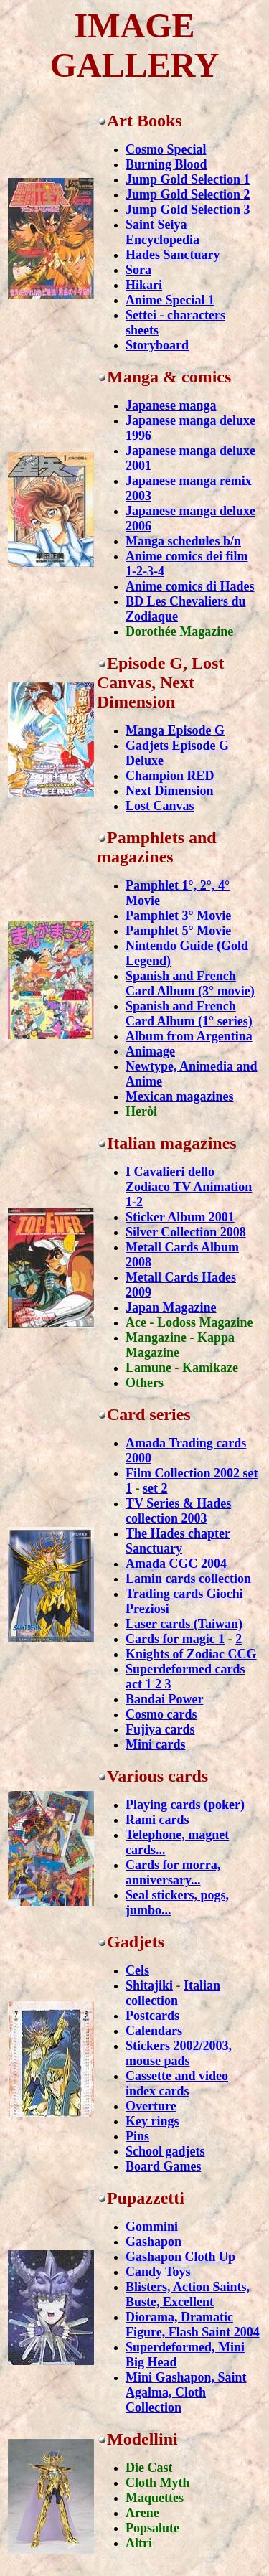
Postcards (152, 2015)
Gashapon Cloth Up (180, 2257)
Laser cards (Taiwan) (184, 1624)
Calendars (154, 2030)
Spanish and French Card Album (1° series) (189, 1013)
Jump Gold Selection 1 (188, 179)
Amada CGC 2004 (176, 1563)
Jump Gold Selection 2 (188, 194)
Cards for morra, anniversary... (173, 1872)
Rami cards (157, 1820)
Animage (150, 1051)
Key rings (152, 2121)
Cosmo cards (161, 1714)
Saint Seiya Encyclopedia (162, 232)
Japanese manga (171, 405)
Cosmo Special (166, 149)
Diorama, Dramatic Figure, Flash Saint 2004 (193, 2324)
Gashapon (153, 2241)
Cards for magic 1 (175, 1639)
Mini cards (156, 1744)
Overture (151, 2106)
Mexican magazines (179, 1096)
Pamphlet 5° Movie (178, 930)
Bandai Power (165, 1699)
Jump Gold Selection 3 (188, 209)
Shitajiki (149, 1985)
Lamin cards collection (188, 1578)
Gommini (152, 2226)
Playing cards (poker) (185, 1804)
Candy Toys (158, 2272)
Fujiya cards (160, 1729)
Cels (137, 1970)
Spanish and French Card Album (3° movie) (190, 983)
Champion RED (170, 775)
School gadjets (165, 2151)
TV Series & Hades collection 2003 (178, 1511)
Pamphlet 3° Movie (178, 915)
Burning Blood (166, 164)
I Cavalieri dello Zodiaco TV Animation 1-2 (189, 1187)
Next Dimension (170, 791)
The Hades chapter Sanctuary (178, 1541)
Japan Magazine (171, 1307)
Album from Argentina (189, 1036)
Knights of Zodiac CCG (191, 1654)
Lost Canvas (160, 806)
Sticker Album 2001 (180, 1217)
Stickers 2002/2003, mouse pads (179, 2053)
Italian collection (173, 1993)
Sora (138, 270)
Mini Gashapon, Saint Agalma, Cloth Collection (186, 2392)
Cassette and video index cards (177, 2083)
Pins (137, 2136)
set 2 (155, 1488)
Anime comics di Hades (190, 586)
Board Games (164, 2166)
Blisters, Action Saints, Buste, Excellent (188, 2294)
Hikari (144, 285)
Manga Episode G (175, 730)
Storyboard (157, 345)
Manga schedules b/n (183, 541)
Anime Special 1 (170, 300)
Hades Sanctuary (173, 255)
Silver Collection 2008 (186, 1232)
